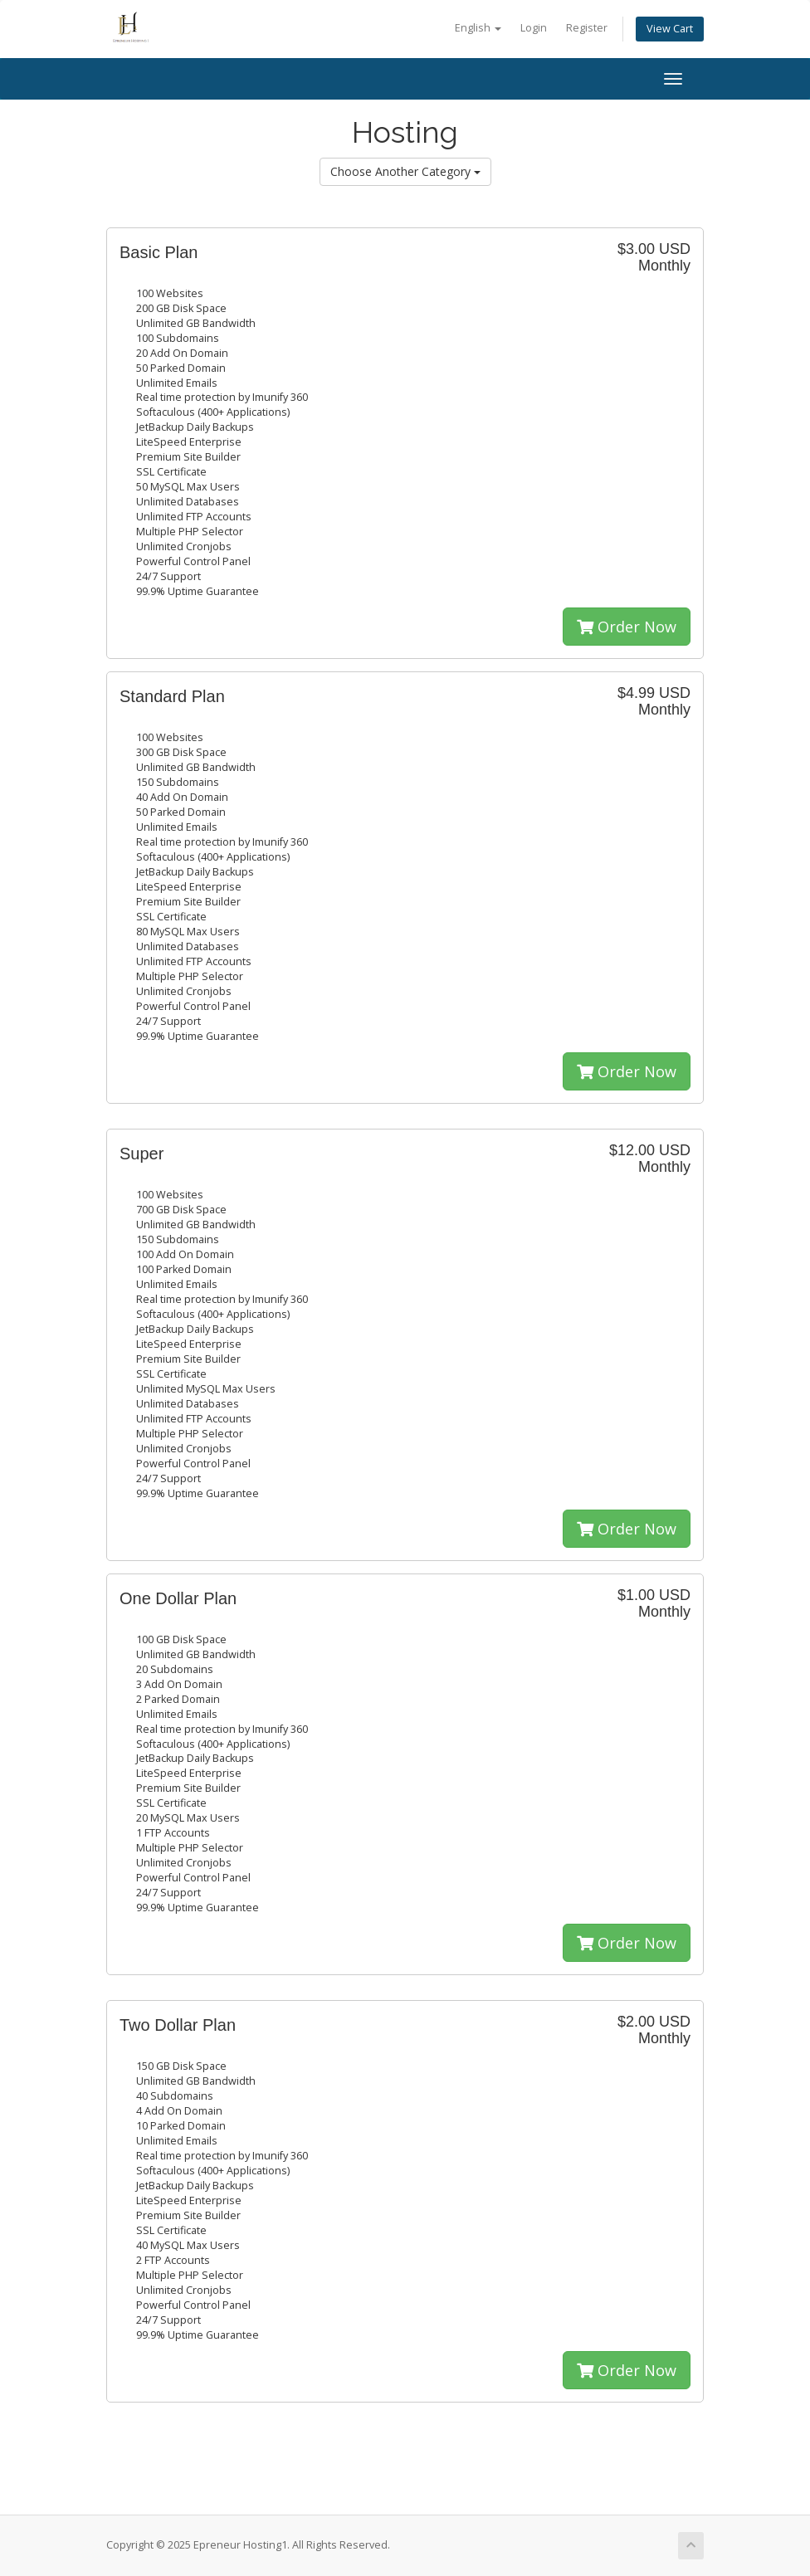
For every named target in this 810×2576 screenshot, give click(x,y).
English (478, 28)
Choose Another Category (405, 171)
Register (587, 28)
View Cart (670, 29)
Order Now (626, 627)
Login (533, 28)
